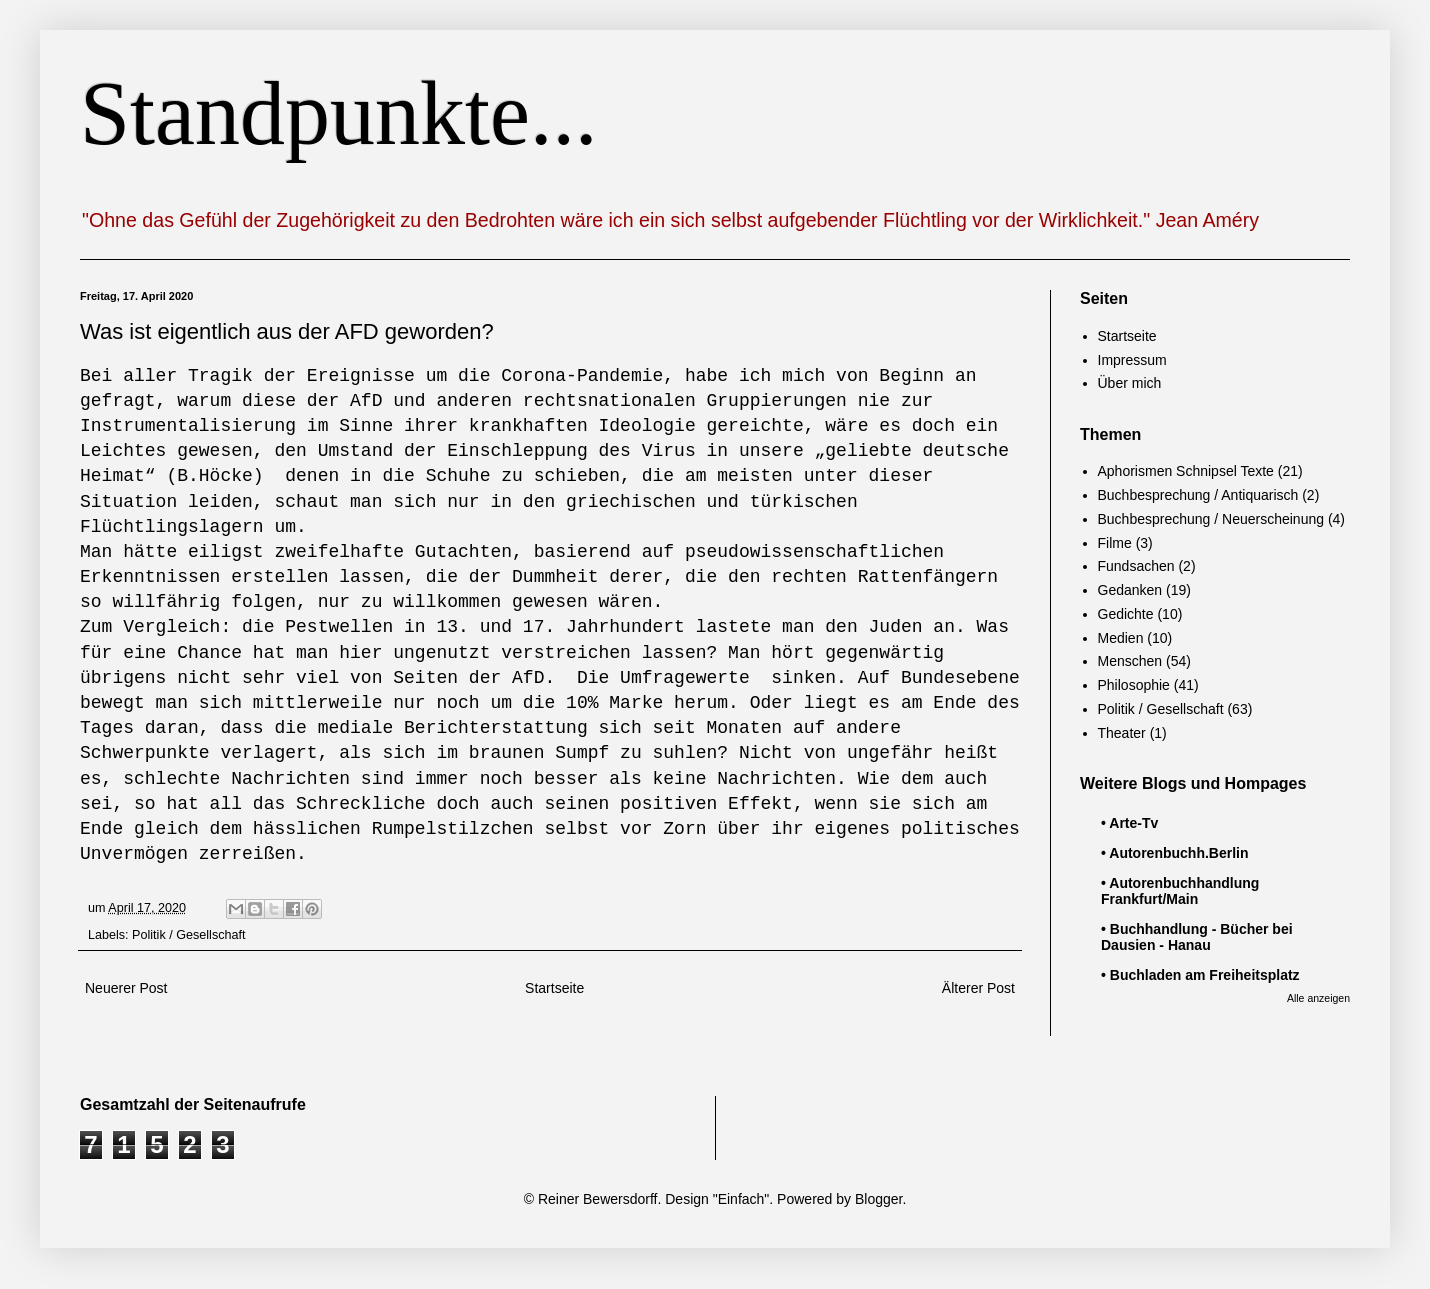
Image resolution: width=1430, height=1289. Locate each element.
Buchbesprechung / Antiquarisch (1198, 495)
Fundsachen (1136, 566)
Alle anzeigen (1318, 998)
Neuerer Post (126, 988)
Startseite (554, 988)
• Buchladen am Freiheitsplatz (1200, 975)
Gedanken (1130, 590)
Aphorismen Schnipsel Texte (1186, 471)
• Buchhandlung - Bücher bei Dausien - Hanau (1197, 937)
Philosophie (1134, 685)
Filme (1115, 543)
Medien (1121, 638)
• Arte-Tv (1129, 823)
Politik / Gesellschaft (188, 935)
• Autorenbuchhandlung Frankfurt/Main (1180, 891)
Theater (1122, 733)
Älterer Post (978, 988)
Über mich (1130, 383)
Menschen (1130, 661)
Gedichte (1126, 614)
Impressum (1132, 360)
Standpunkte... (338, 113)
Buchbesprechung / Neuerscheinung (1211, 519)
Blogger (878, 1199)
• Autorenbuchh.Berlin (1175, 853)
